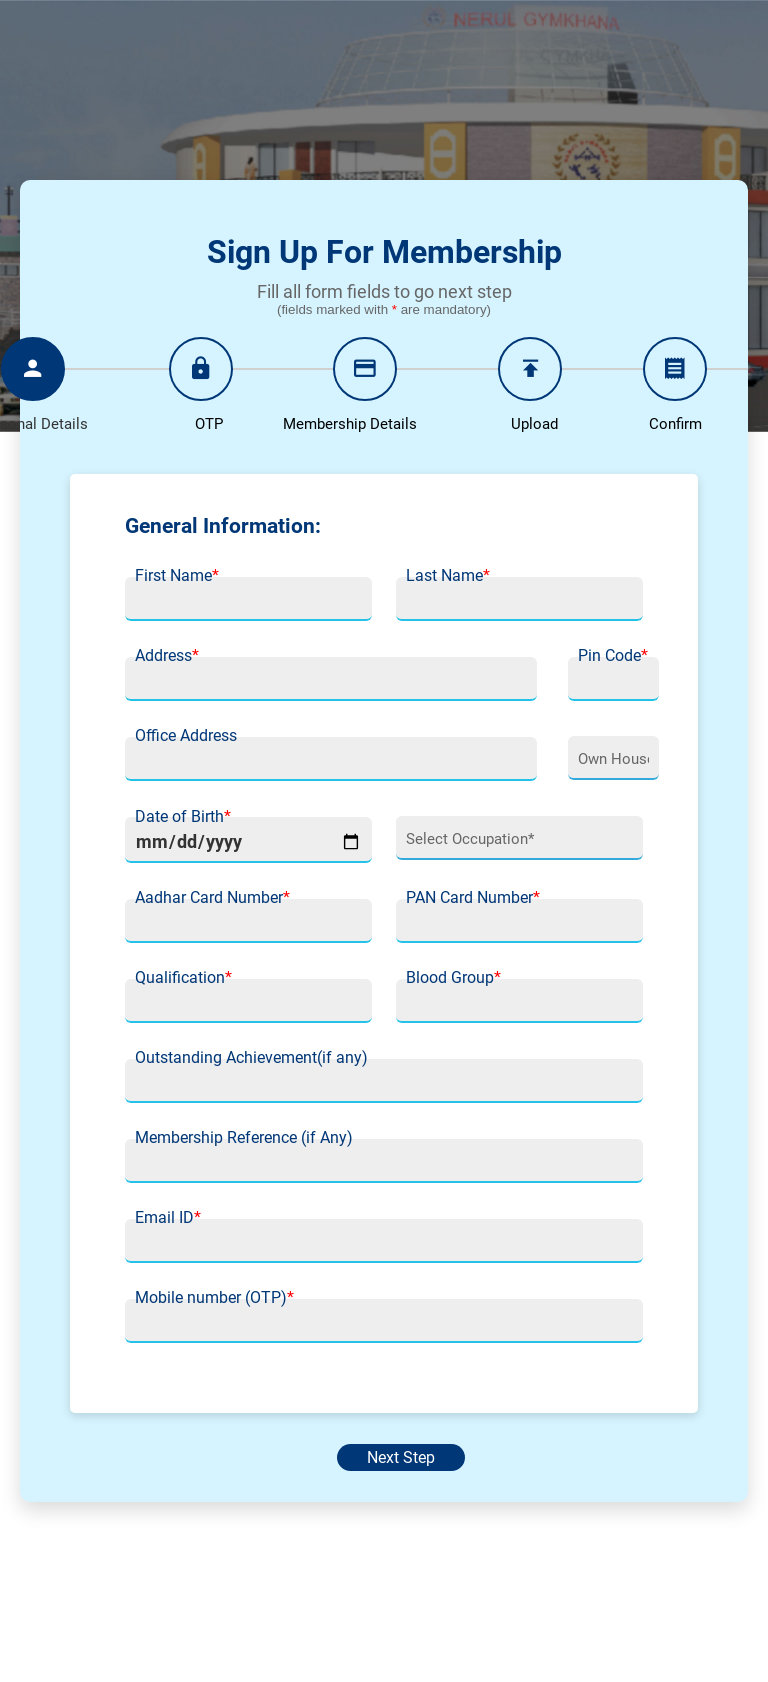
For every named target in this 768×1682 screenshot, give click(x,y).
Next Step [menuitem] (401, 1457)
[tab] (201, 389)
